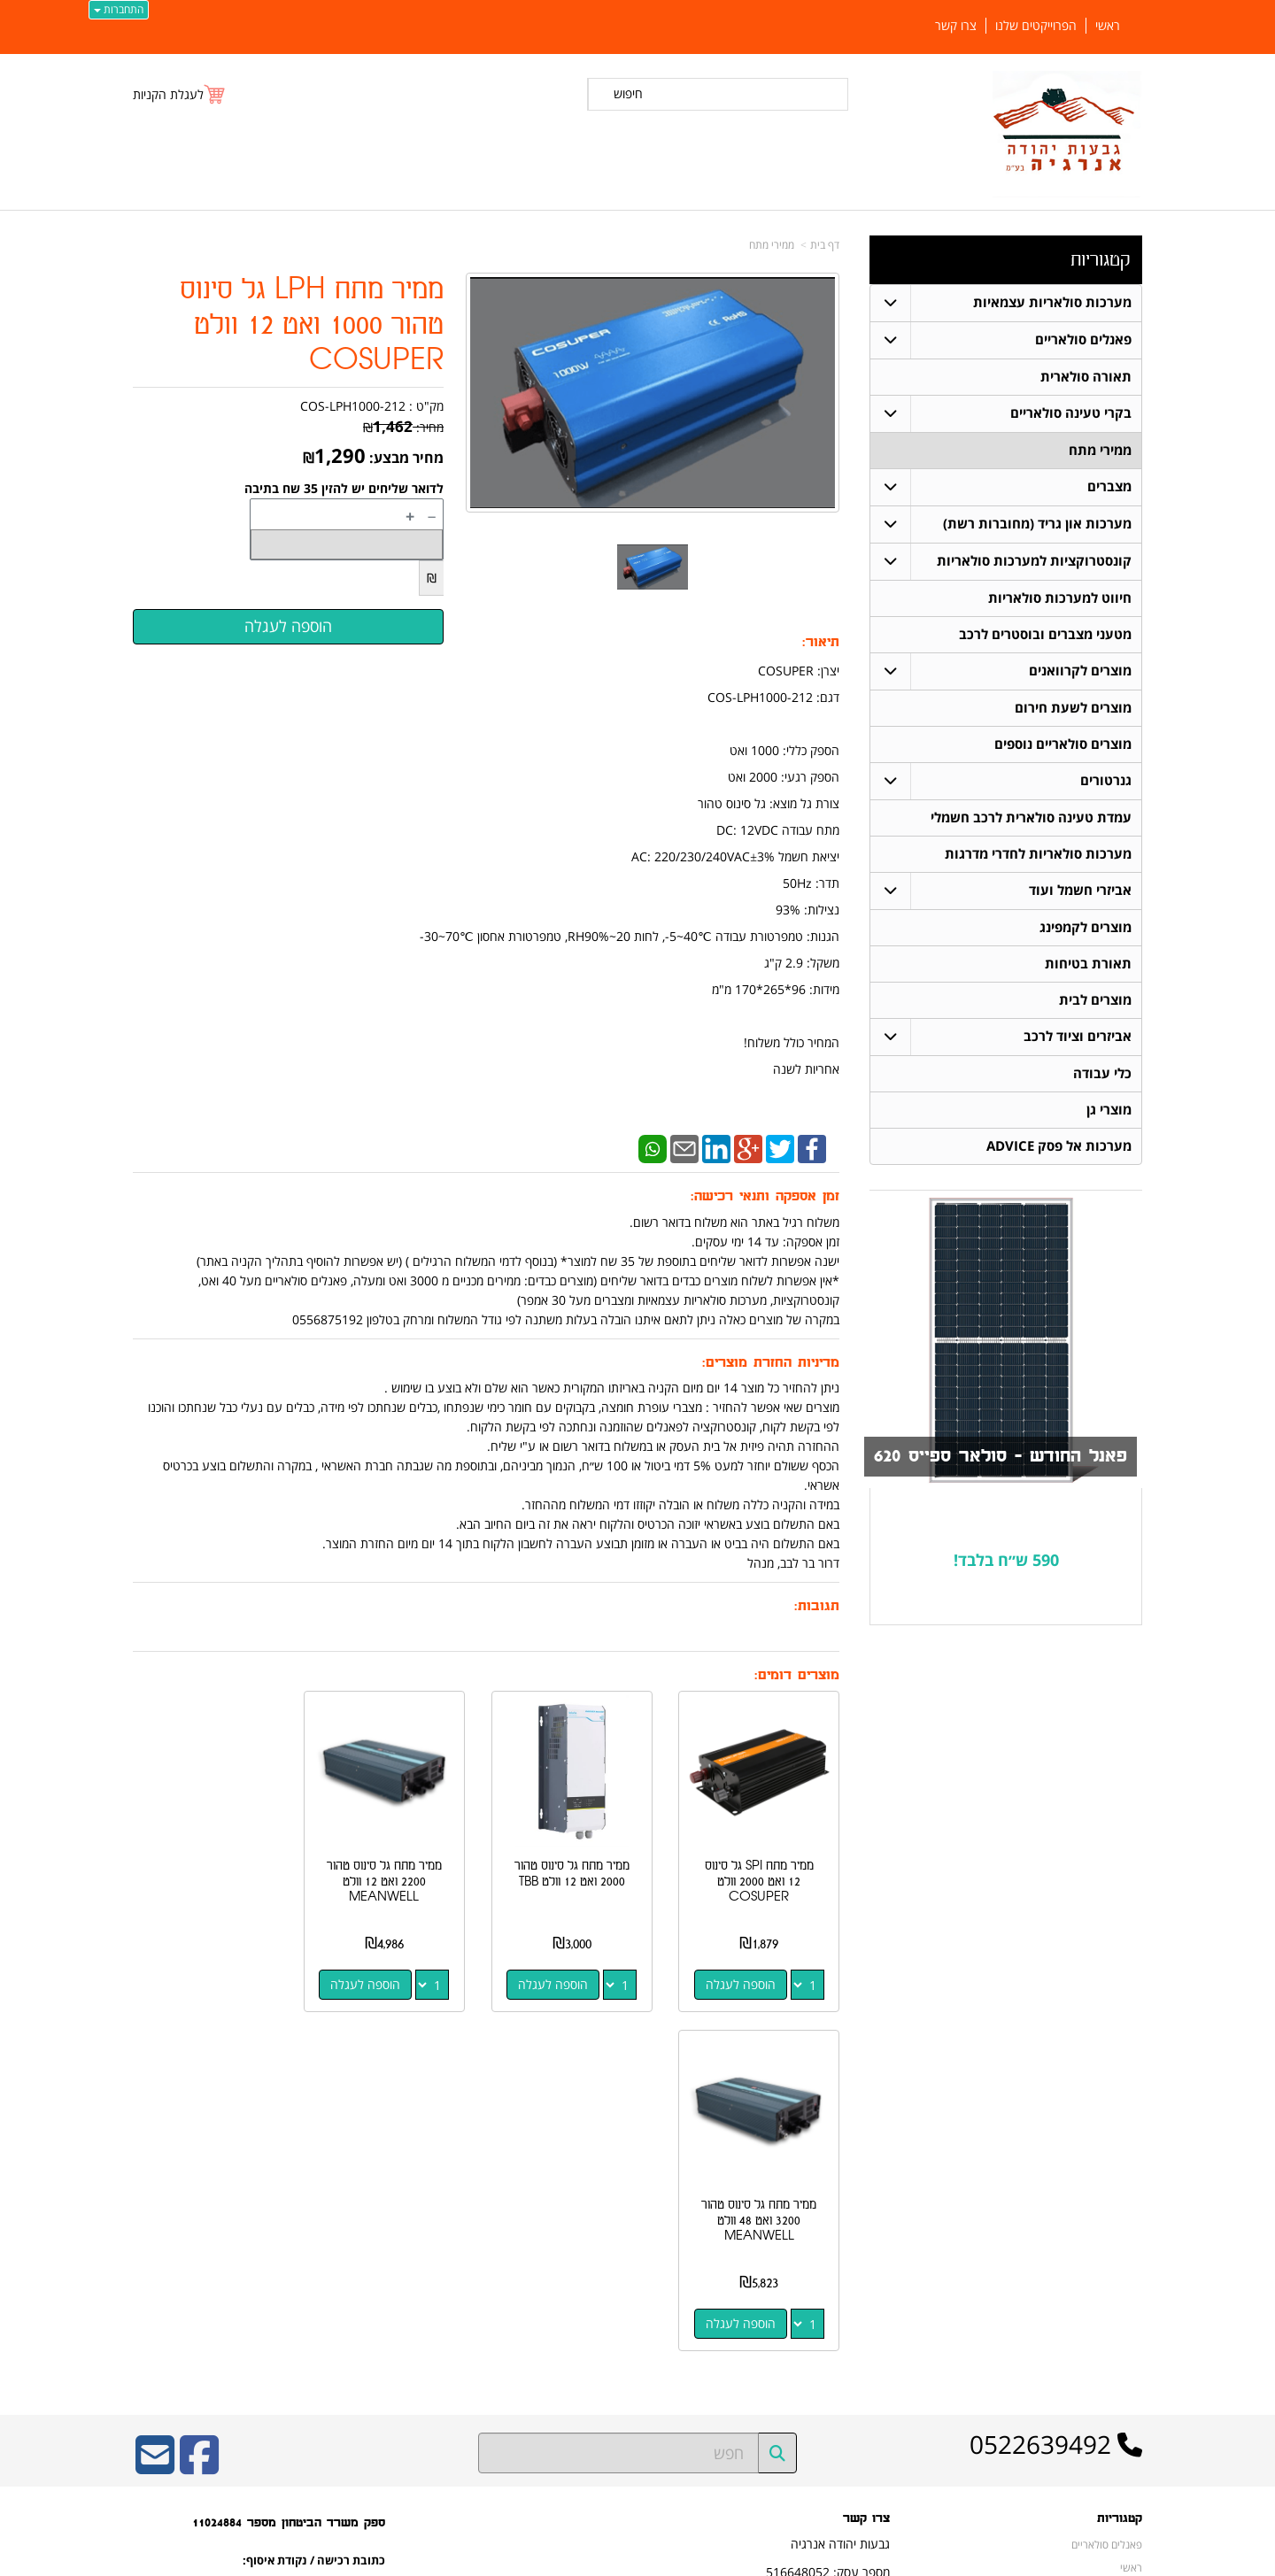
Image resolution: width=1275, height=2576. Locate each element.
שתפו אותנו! (864, 2301)
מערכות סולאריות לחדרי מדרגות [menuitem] (1038, 854)
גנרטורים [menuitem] (1106, 780)
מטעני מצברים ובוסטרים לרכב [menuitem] (1045, 634)
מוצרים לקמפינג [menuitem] (1085, 927)
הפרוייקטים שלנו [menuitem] (1036, 26)
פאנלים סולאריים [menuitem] (1083, 339)
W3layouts (350, 2325)
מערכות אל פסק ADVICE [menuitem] (1059, 1146)
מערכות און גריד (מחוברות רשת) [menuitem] (1037, 523)
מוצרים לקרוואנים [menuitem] (1080, 670)
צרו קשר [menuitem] (956, 26)
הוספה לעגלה (742, 1979)
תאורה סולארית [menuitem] (1086, 376)
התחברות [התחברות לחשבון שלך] (118, 9)
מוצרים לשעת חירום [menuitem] (1073, 707)
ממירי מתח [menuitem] (1100, 450)
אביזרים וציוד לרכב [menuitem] (1078, 1036)
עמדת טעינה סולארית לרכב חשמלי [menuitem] (1031, 817)
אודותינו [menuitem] (1125, 2405)
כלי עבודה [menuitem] (1102, 1073)
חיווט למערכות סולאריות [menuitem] (1060, 598)
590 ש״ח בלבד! (1006, 1559)
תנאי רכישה (865, 2256)
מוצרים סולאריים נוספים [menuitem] (1063, 744)
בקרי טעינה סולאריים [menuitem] (1071, 413)
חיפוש (628, 93)
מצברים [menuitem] (1109, 486)
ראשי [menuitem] (1107, 26)
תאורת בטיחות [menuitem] (1088, 963)
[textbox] (1006, 1561)
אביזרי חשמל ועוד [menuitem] (1080, 890)
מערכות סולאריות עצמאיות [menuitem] (1052, 302)
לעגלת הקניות (168, 94)
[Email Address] (154, 2123)
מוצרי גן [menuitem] (1109, 1109)
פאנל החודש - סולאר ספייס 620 (1000, 1456)
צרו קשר (872, 2279)
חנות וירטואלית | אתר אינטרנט (526, 2559)
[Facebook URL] (199, 2123)
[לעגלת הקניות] (180, 94)
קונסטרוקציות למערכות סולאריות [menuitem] (1034, 560)
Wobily (694, 2559)
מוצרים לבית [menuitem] (1095, 1000)
